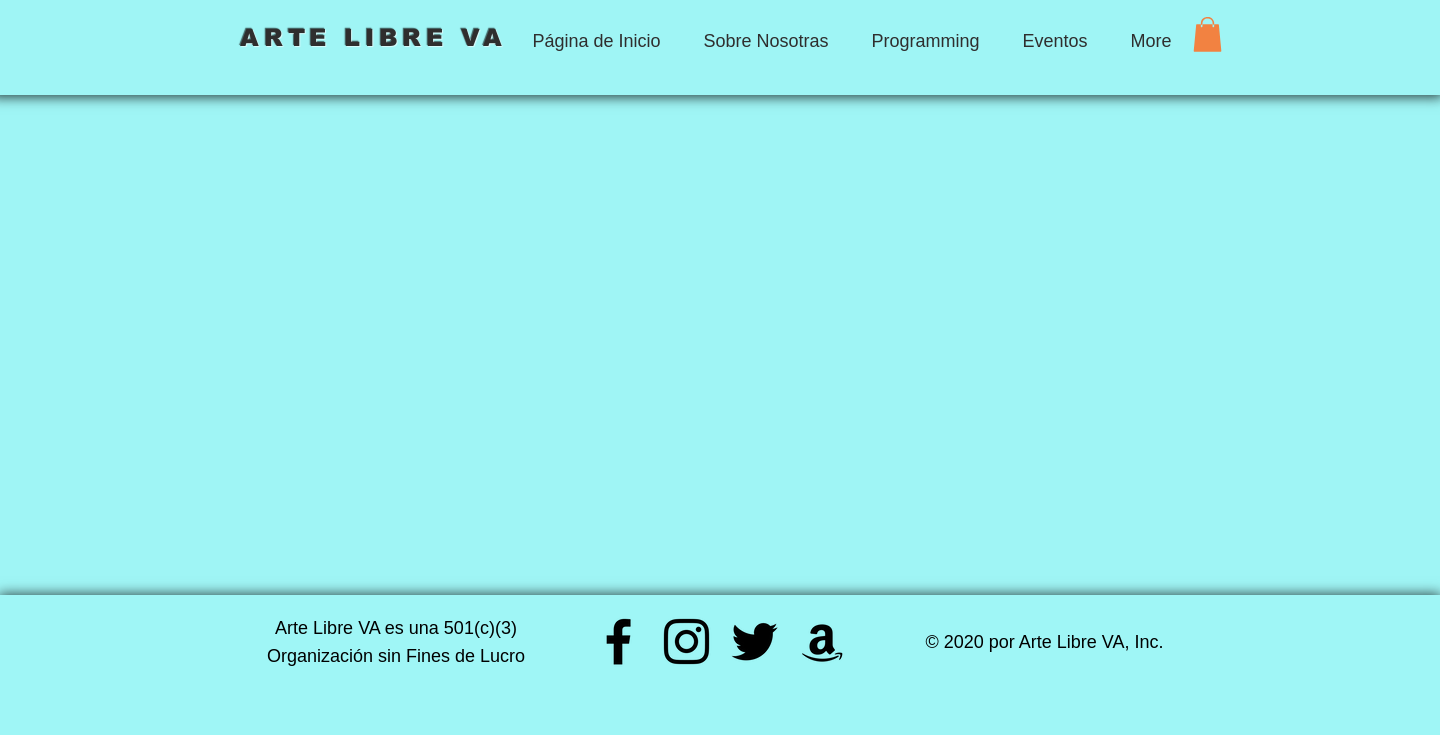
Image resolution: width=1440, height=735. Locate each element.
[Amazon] (822, 641)
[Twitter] (754, 641)
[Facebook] (618, 641)
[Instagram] (686, 641)
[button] (1207, 34)
